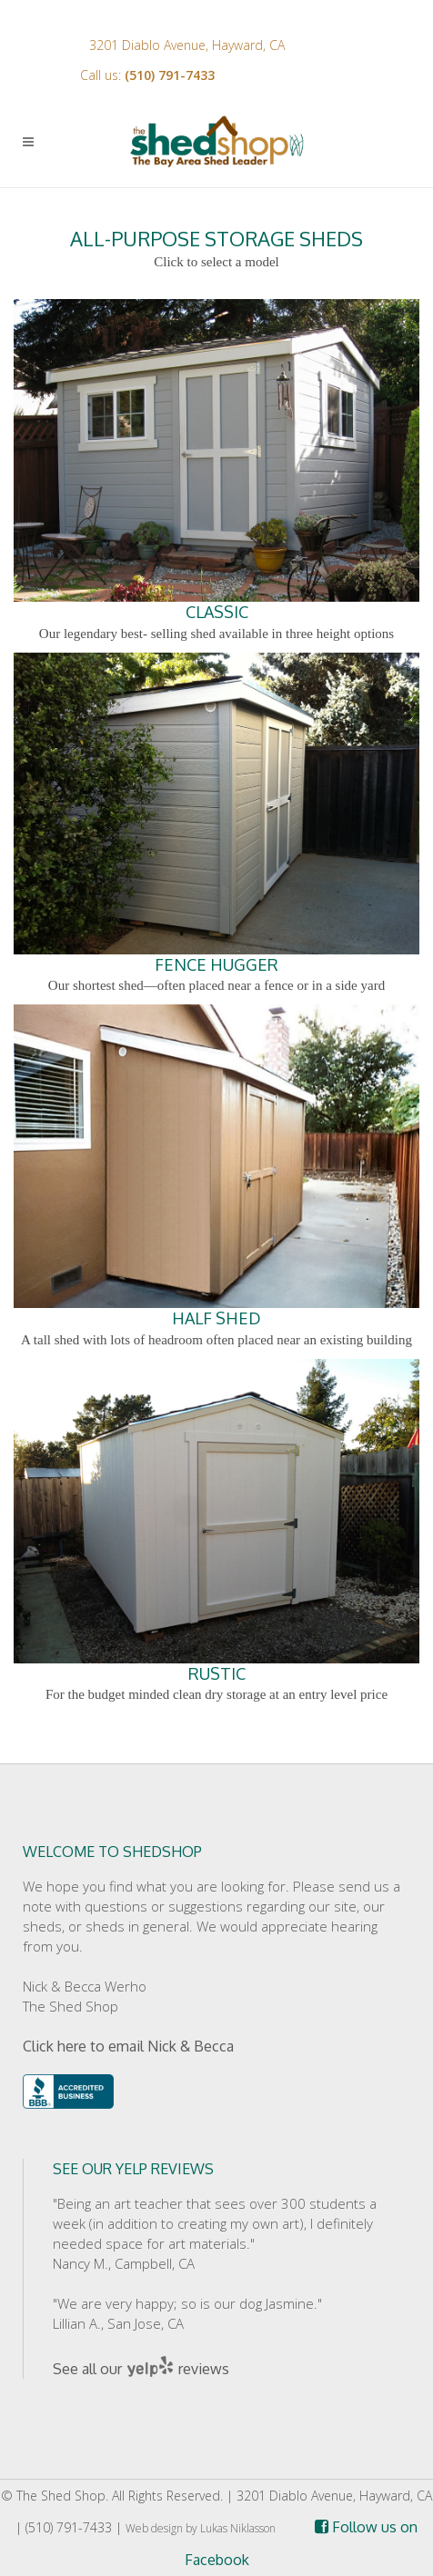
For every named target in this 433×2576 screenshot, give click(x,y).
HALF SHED (216, 1166)
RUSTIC (216, 1521)
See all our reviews (141, 2369)
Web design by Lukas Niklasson (201, 2528)
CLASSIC (216, 461)
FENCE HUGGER (216, 813)
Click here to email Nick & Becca (128, 2046)
